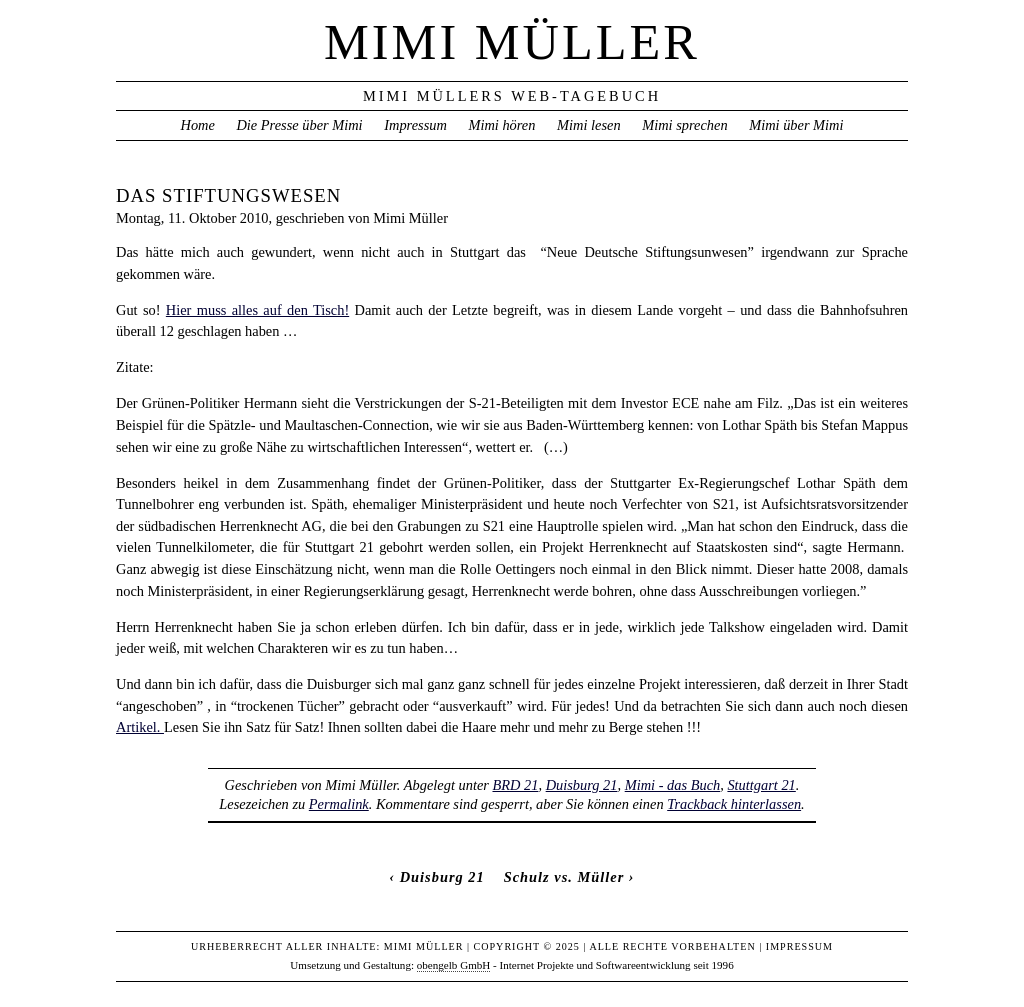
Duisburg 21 (582, 785)
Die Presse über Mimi (299, 125)
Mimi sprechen (684, 125)
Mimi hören (501, 125)
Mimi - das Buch (673, 785)
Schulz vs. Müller (564, 877)
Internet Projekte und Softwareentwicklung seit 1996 (617, 965)
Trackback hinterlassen (734, 804)
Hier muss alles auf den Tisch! (257, 310)
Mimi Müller (512, 42)
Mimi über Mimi (796, 125)
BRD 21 (515, 785)
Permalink (339, 804)
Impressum (415, 125)
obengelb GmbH (454, 965)
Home (197, 125)
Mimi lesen (589, 125)
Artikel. (140, 727)
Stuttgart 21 (761, 785)
